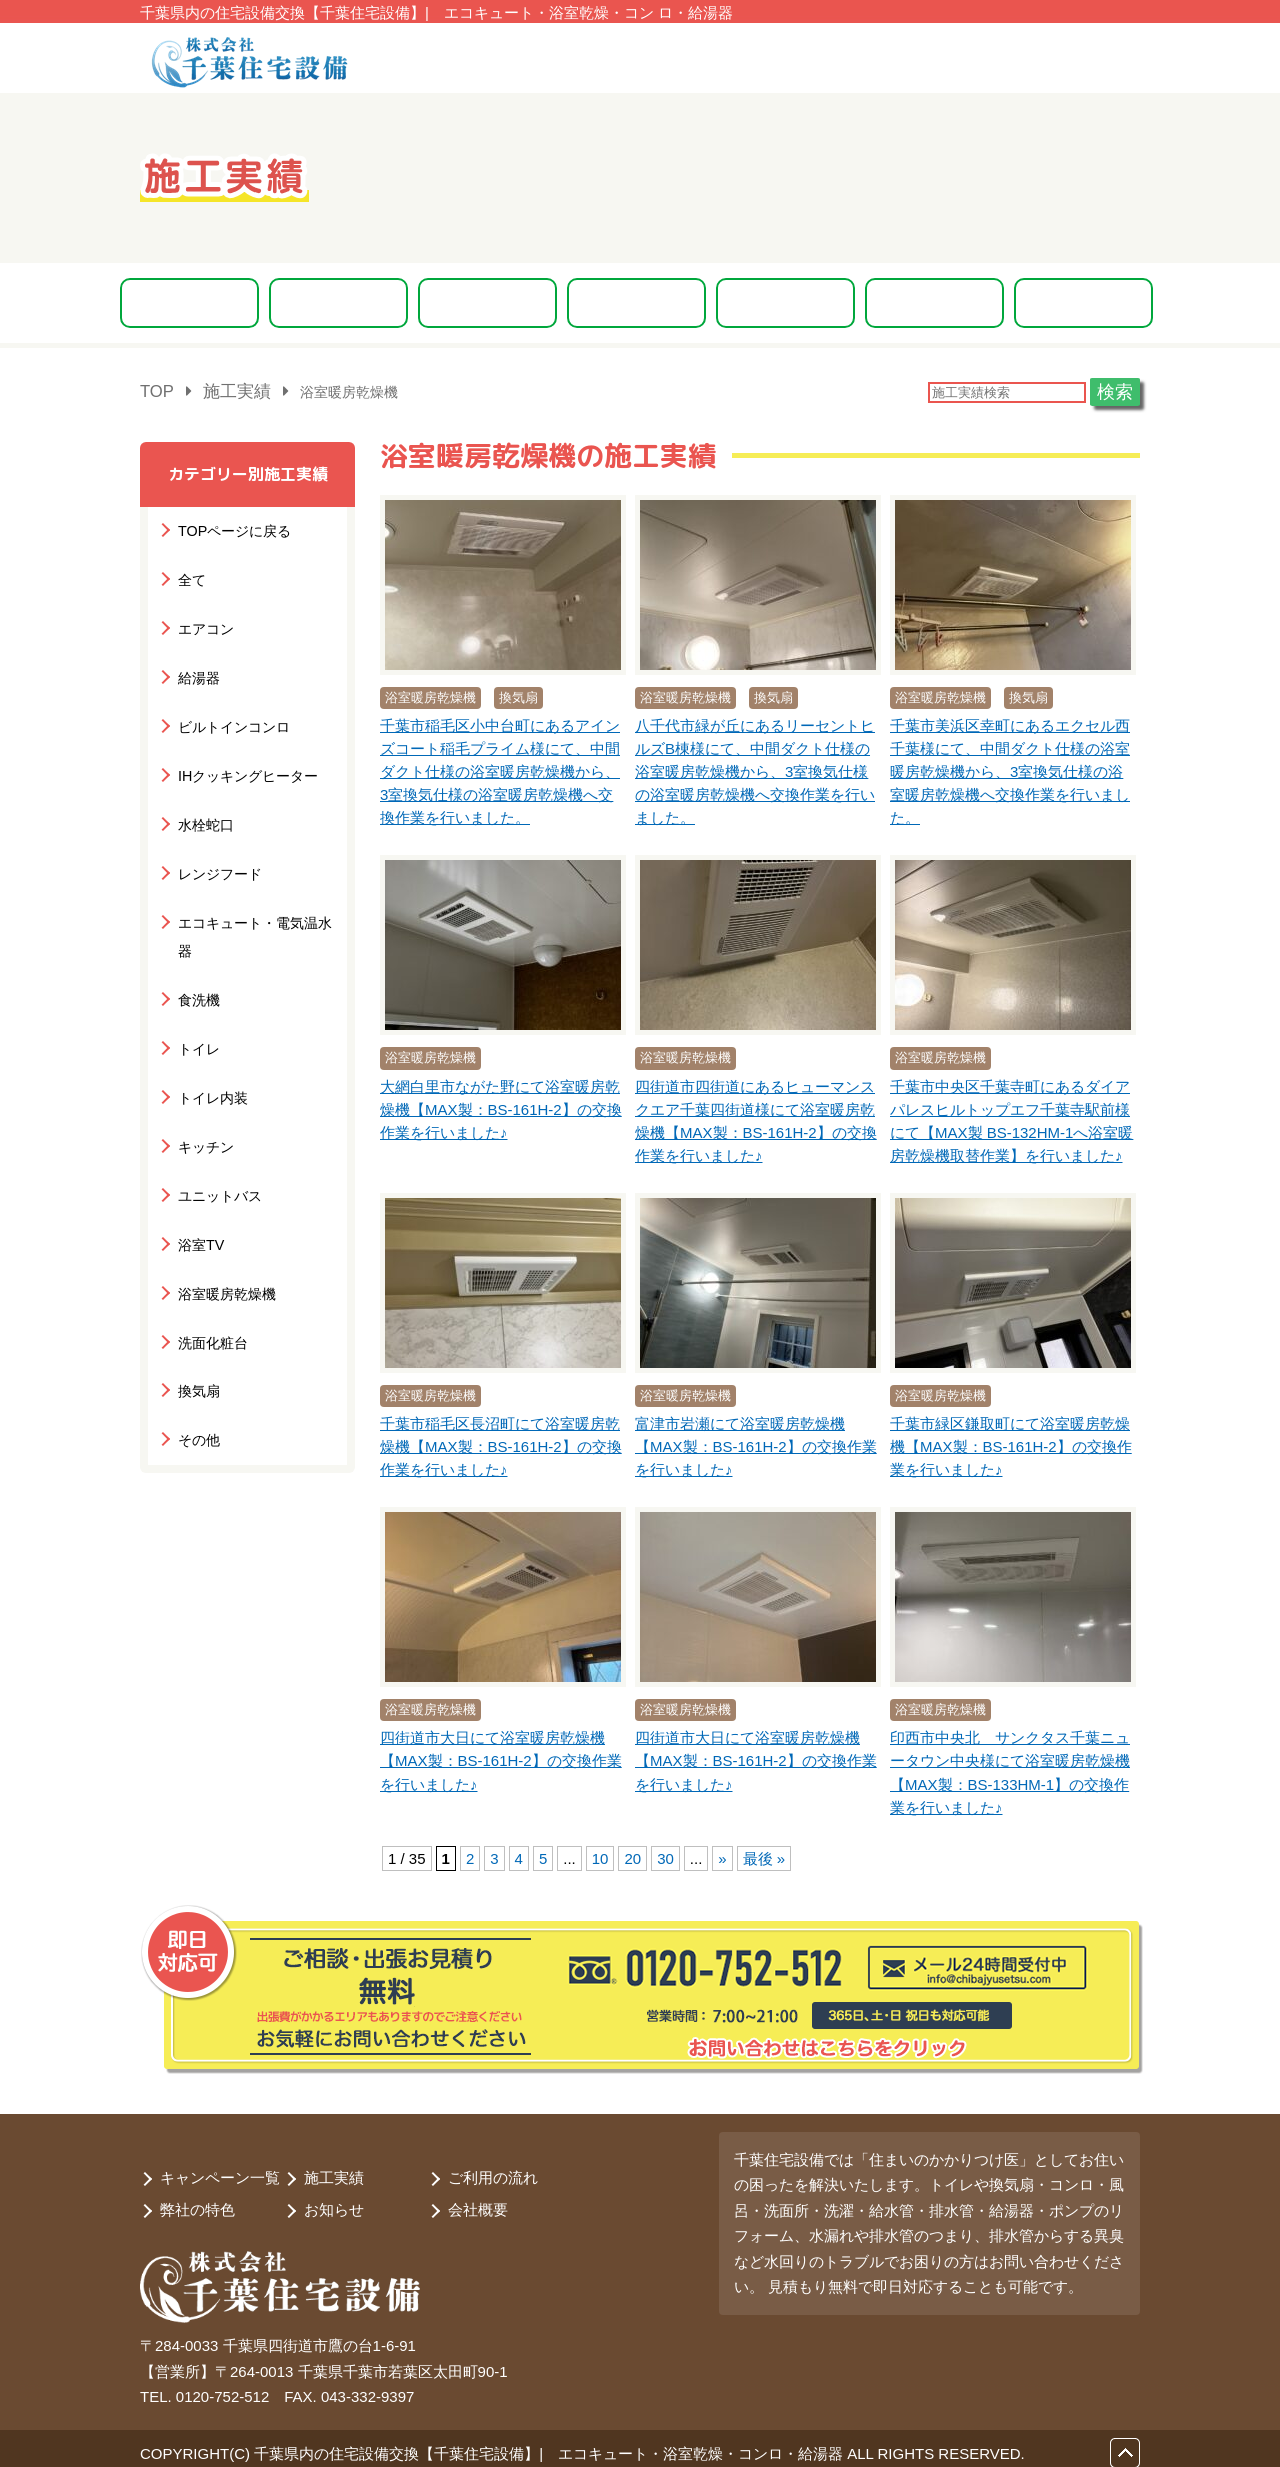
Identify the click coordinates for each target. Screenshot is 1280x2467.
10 (600, 1854)
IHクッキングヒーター (243, 755)
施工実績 (334, 2168)
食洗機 (197, 937)
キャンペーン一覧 (220, 2168)
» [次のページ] (722, 1854)
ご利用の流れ (493, 2168)
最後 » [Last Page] (764, 1854)
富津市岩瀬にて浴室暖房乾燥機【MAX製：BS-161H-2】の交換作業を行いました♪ (756, 1444)
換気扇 (197, 1301)
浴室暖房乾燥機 (223, 1210)
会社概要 (478, 2200)
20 (632, 1854)
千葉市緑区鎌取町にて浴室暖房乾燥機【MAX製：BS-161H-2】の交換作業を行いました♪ (1011, 1444)
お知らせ (334, 2200)
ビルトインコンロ (230, 709)
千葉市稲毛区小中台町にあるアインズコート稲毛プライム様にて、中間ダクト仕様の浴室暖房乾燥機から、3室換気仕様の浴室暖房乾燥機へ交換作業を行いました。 (500, 769)
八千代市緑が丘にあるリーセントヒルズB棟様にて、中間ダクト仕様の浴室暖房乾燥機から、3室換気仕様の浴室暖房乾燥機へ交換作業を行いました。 (755, 769)
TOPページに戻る (230, 527)
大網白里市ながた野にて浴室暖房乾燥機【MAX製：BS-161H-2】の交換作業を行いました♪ (501, 1106)
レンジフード (217, 846)
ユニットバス (217, 1119)
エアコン (204, 618)
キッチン (204, 1073)
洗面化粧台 (210, 1255)
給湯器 (197, 664)
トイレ (197, 982)
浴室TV (199, 1164)
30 (665, 1854)
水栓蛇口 (204, 800)
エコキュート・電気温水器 (256, 891)
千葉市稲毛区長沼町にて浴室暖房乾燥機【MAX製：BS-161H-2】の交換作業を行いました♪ (501, 1444)
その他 (197, 1346)
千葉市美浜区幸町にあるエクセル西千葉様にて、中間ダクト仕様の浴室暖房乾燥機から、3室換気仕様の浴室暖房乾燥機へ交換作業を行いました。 (1010, 769)
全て (191, 573)
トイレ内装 (210, 1028)
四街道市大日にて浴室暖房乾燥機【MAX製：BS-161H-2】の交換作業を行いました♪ (501, 1758)
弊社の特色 (197, 2200)
